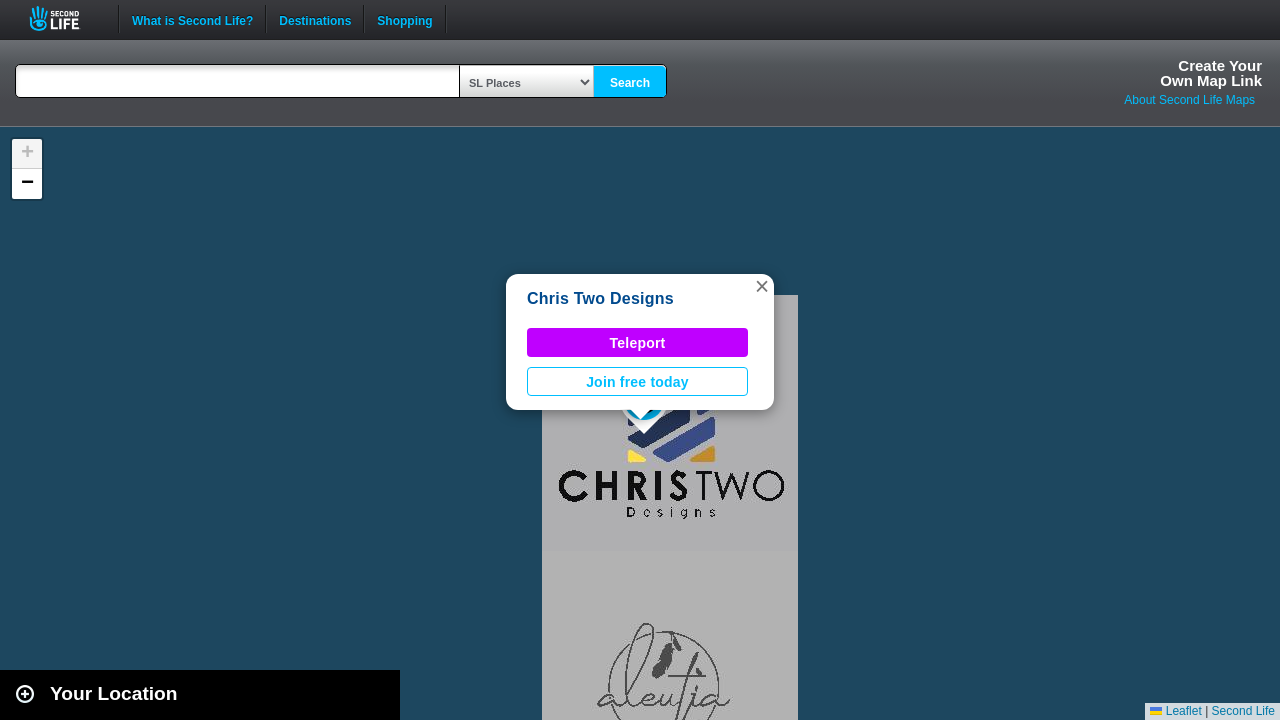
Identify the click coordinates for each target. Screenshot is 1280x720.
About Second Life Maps (1189, 100)
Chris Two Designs (600, 298)
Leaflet (1175, 711)
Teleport (638, 343)
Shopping (404, 19)
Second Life (65, 18)
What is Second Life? (192, 19)
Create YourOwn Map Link (1211, 73)
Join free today (637, 382)
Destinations (315, 19)
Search (630, 83)
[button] (762, 286)
